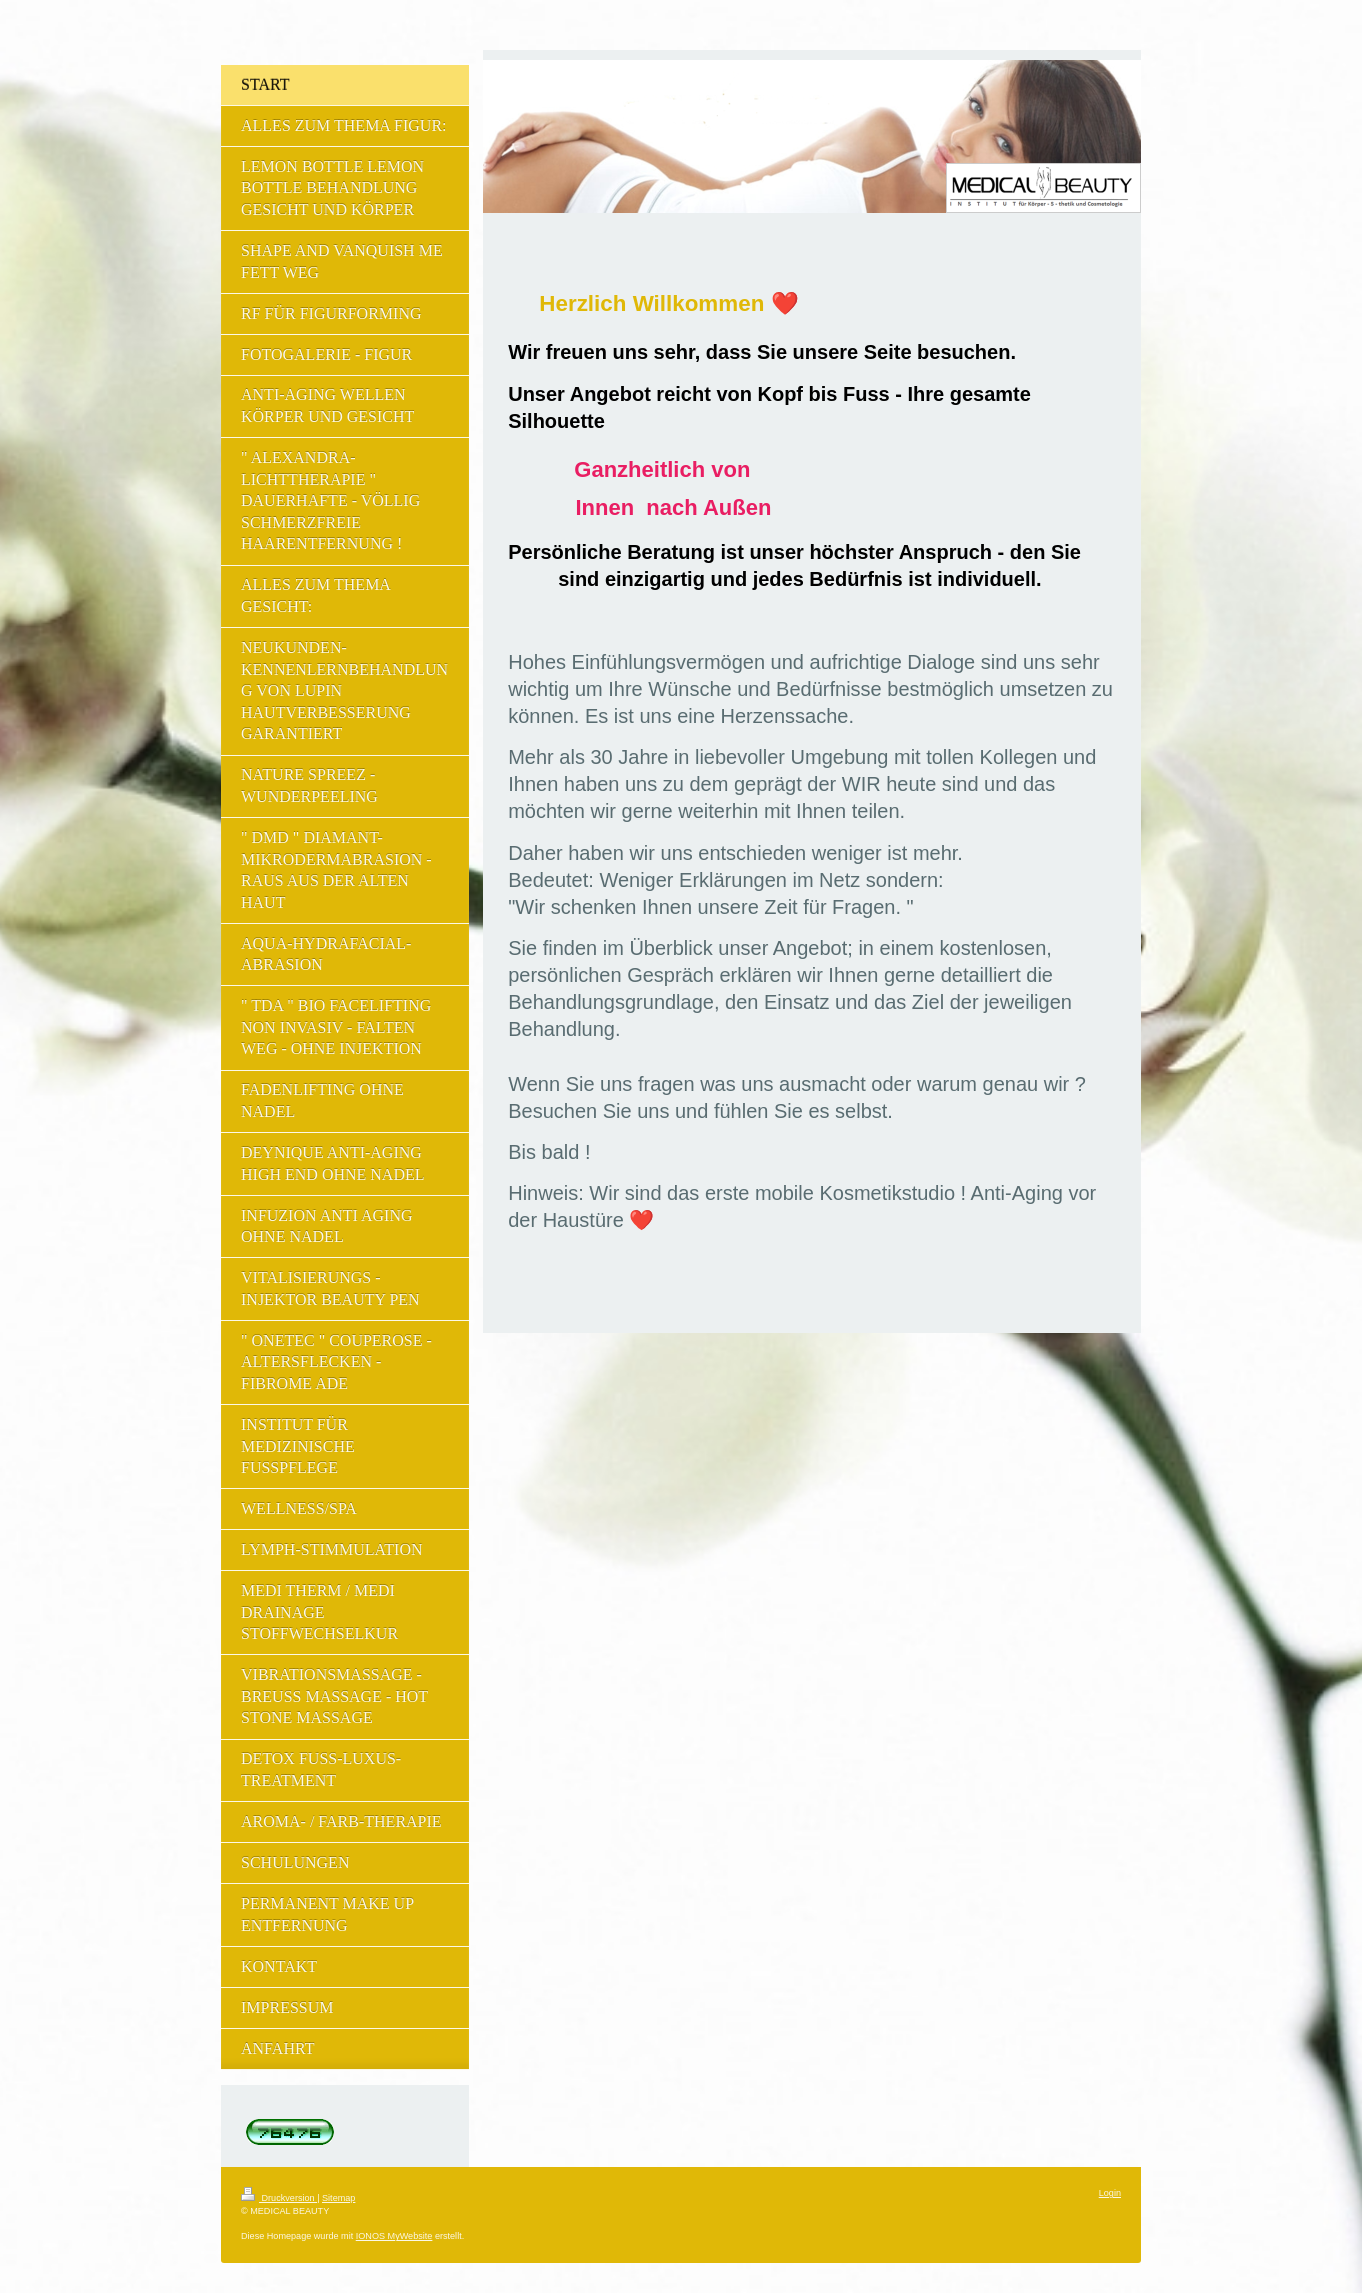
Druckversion (279, 2198)
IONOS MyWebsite (394, 2236)
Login (1110, 2193)
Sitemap (338, 2198)
